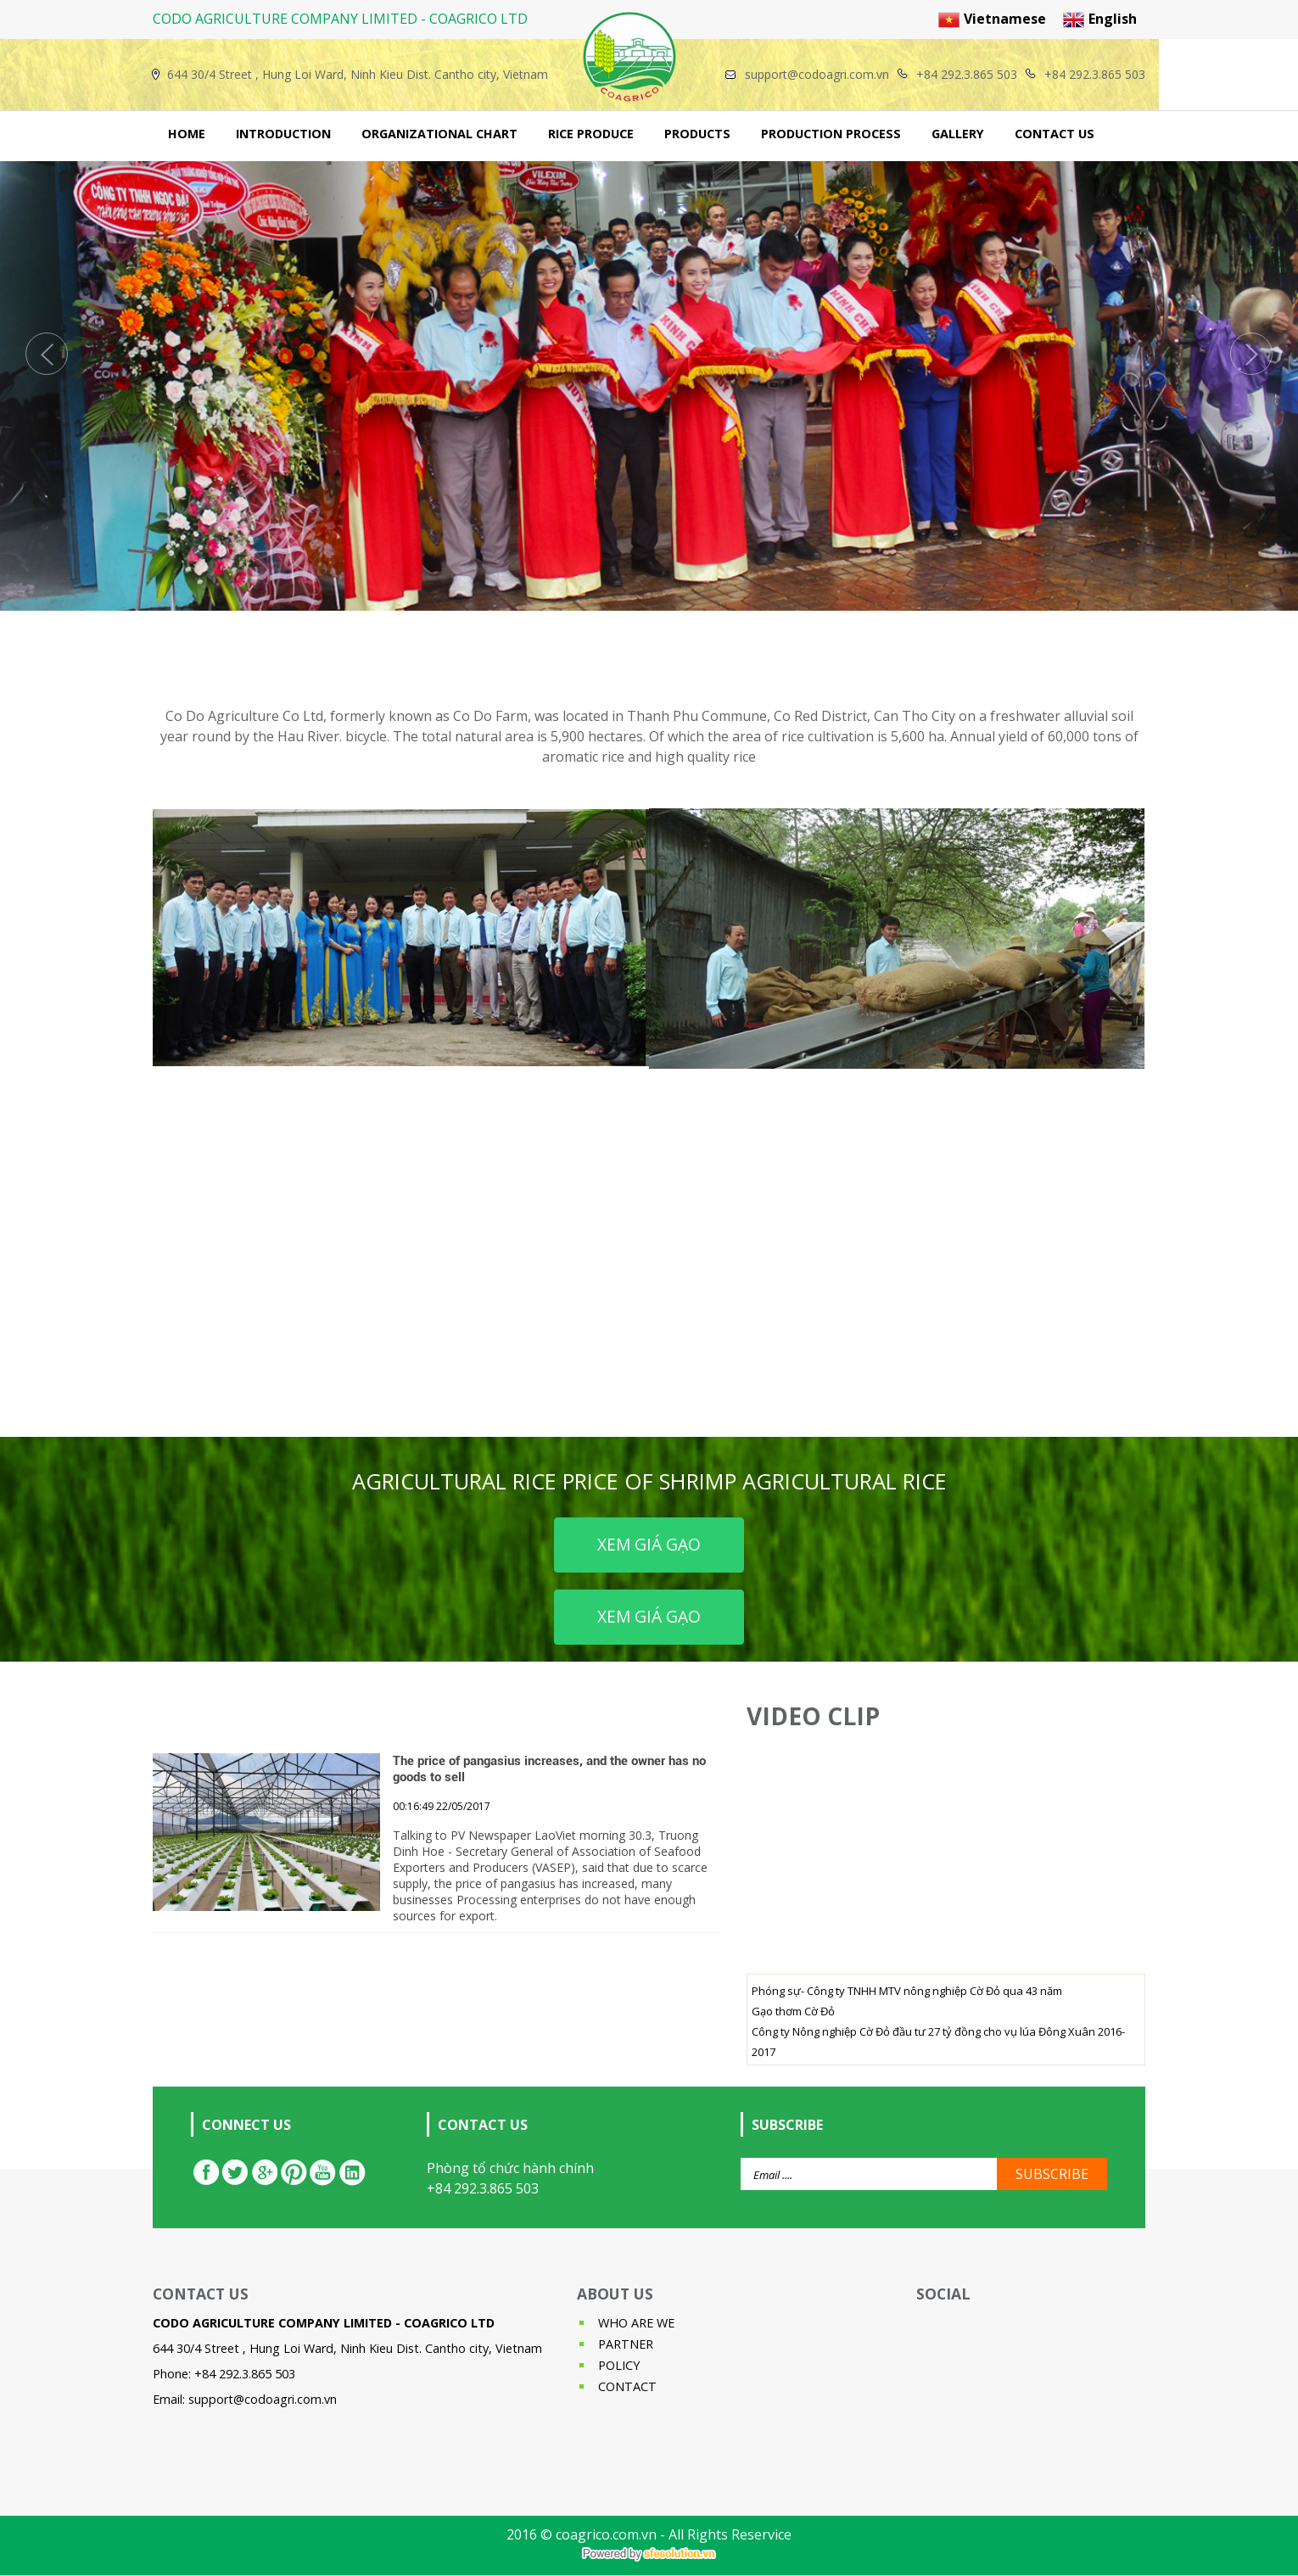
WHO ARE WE (636, 2323)
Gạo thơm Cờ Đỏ (793, 2011)
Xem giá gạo (649, 1544)
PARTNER (625, 2344)
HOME (186, 134)
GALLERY (958, 134)
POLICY (619, 2365)
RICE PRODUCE (591, 134)
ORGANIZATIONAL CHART (439, 134)
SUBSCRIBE (1051, 2174)
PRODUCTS (697, 134)
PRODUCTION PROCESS (831, 134)
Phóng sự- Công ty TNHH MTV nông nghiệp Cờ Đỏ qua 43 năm (907, 1990)
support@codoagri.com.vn (262, 2399)
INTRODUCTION (283, 134)
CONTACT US (1054, 134)
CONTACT (627, 2386)
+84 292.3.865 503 (483, 2188)
